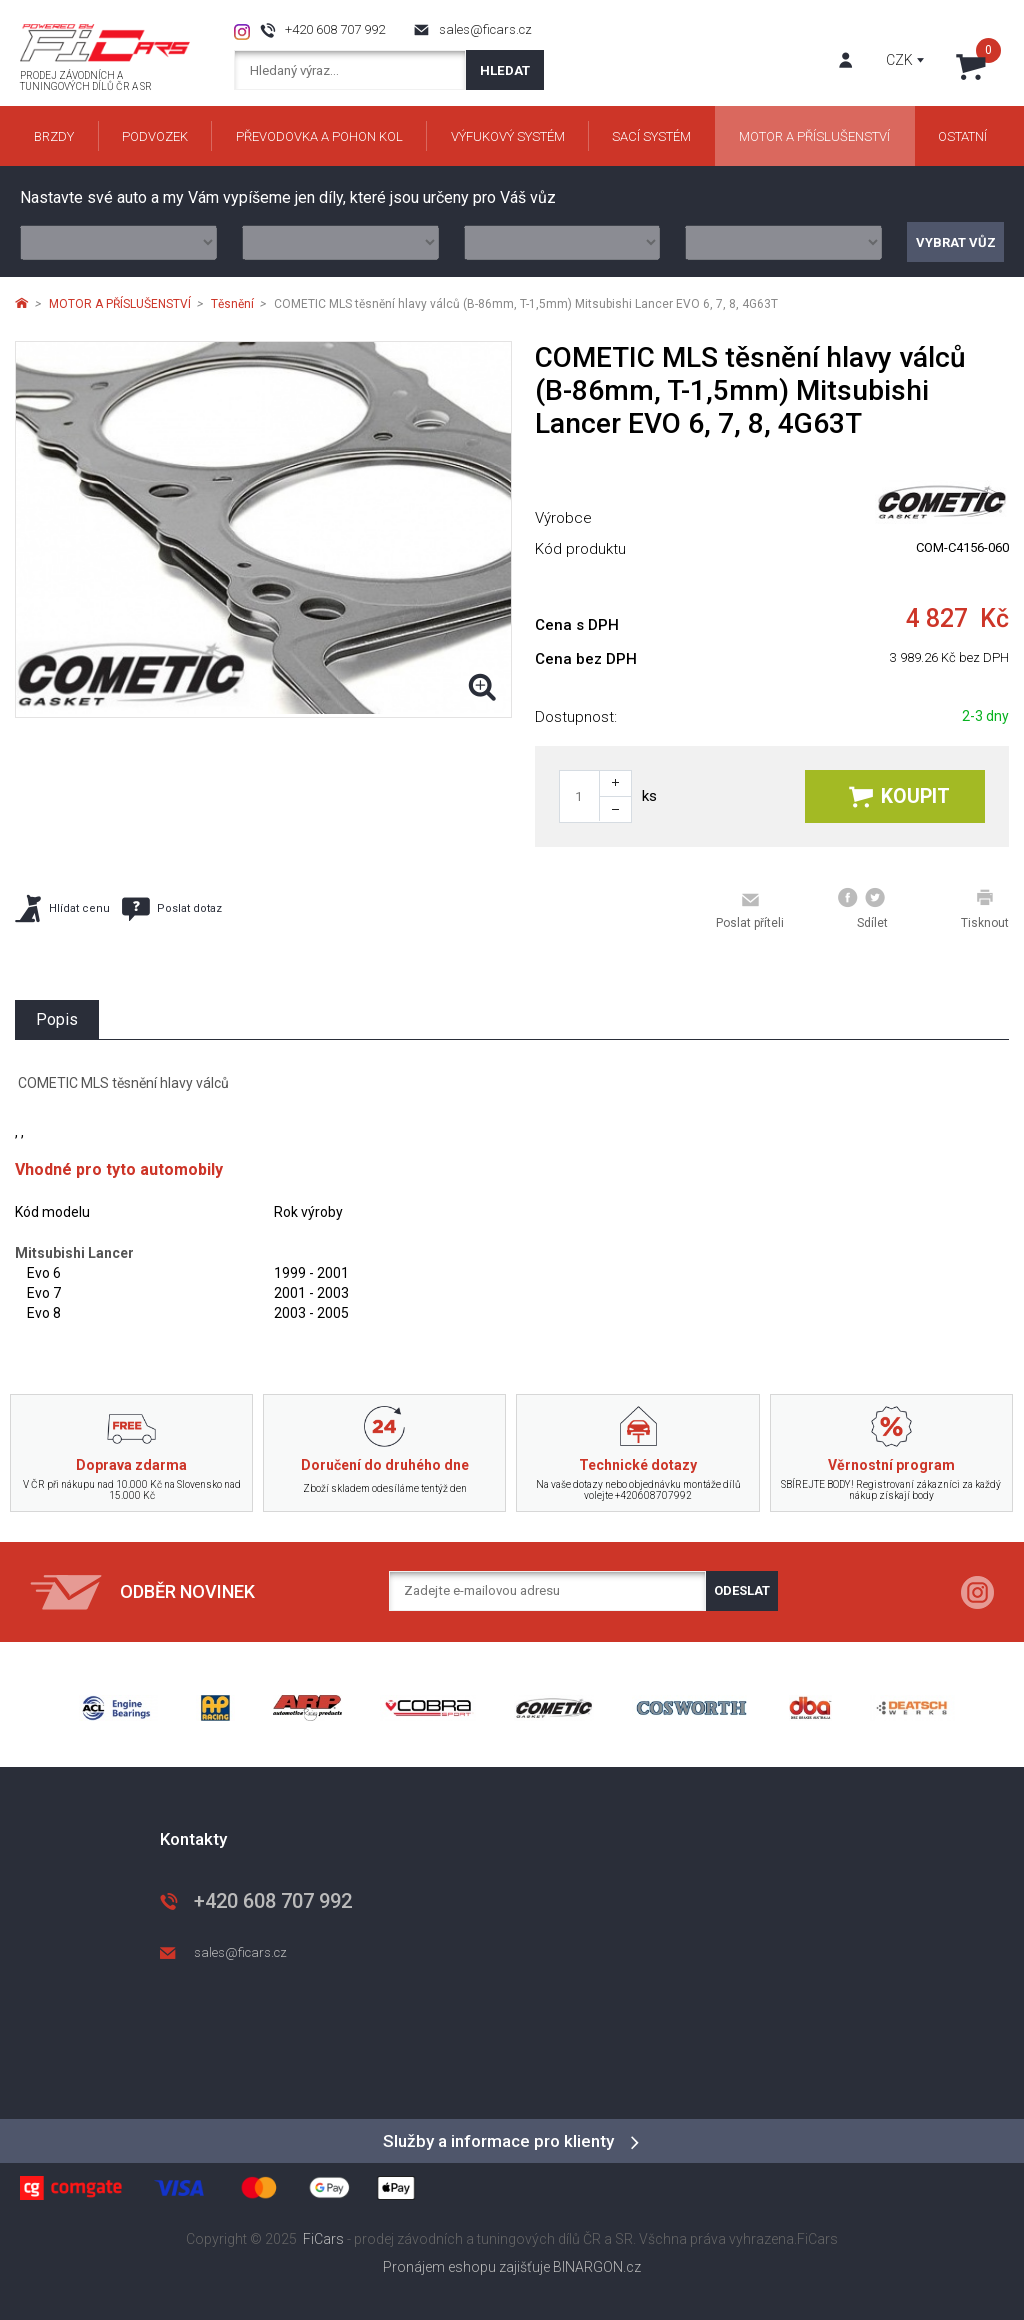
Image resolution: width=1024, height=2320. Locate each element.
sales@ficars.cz (485, 29)
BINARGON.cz (597, 2267)
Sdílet (863, 909)
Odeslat (742, 1590)
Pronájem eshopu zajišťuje (466, 2267)
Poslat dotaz (172, 909)
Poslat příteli (750, 910)
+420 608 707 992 (335, 29)
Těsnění (232, 304)
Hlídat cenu (62, 908)
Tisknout (985, 909)
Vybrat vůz (956, 242)
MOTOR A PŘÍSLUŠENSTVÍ (120, 304)
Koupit (899, 796)
